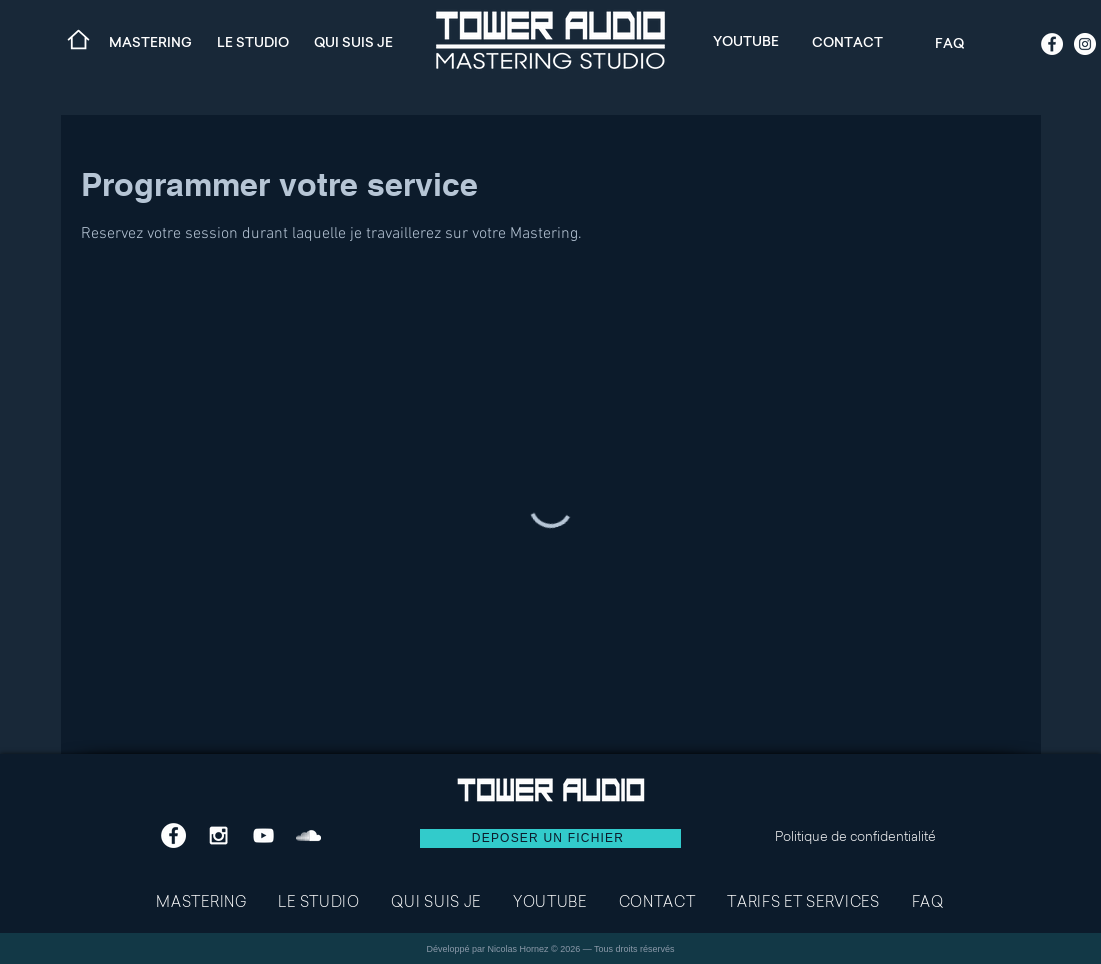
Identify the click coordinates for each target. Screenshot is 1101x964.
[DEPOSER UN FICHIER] (550, 838)
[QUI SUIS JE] (354, 42)
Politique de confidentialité (855, 837)
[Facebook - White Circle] (1052, 44)
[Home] (79, 39)
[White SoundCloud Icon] (308, 835)
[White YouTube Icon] (263, 835)
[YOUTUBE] (746, 41)
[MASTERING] (151, 42)
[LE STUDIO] (253, 42)
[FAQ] (950, 43)
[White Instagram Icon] (218, 835)
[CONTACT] (848, 42)
